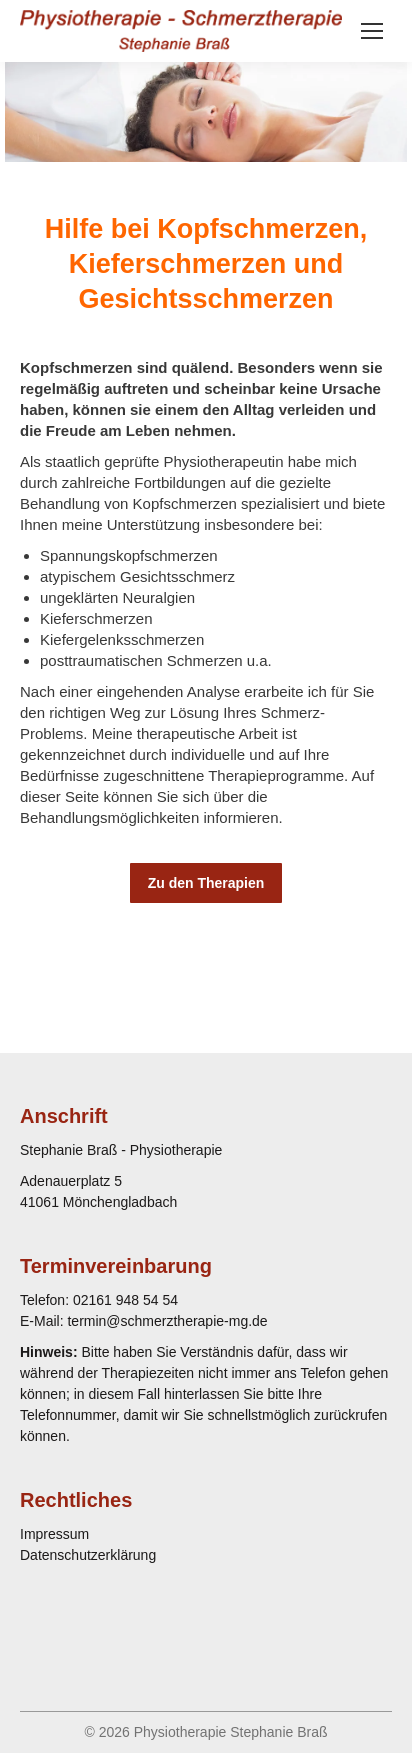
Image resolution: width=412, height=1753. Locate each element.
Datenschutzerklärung (88, 1555)
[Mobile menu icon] (372, 31)
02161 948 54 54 (125, 1300)
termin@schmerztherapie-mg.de (167, 1321)
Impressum (54, 1534)
